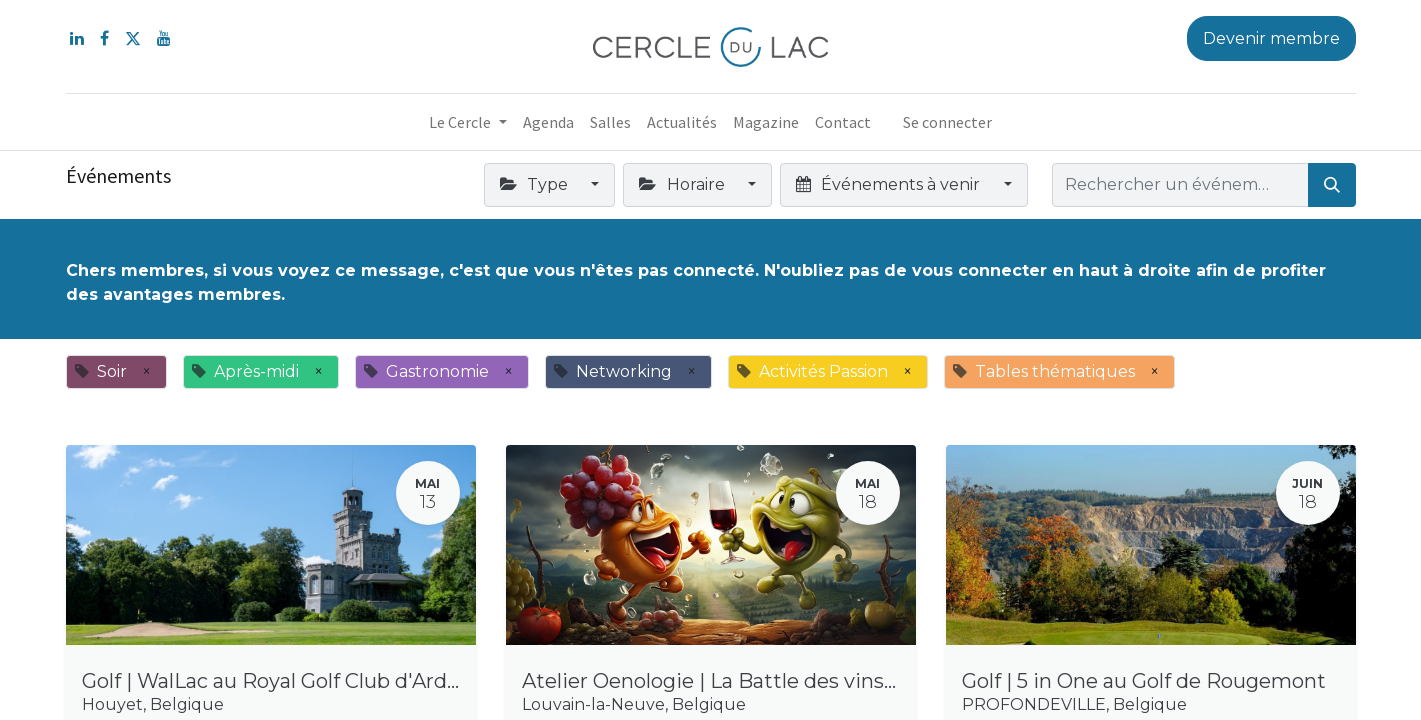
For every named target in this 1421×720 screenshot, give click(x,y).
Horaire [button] (683, 184)
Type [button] (536, 184)
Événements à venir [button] (890, 184)
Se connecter (947, 122)
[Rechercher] (1332, 185)
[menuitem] (548, 122)
